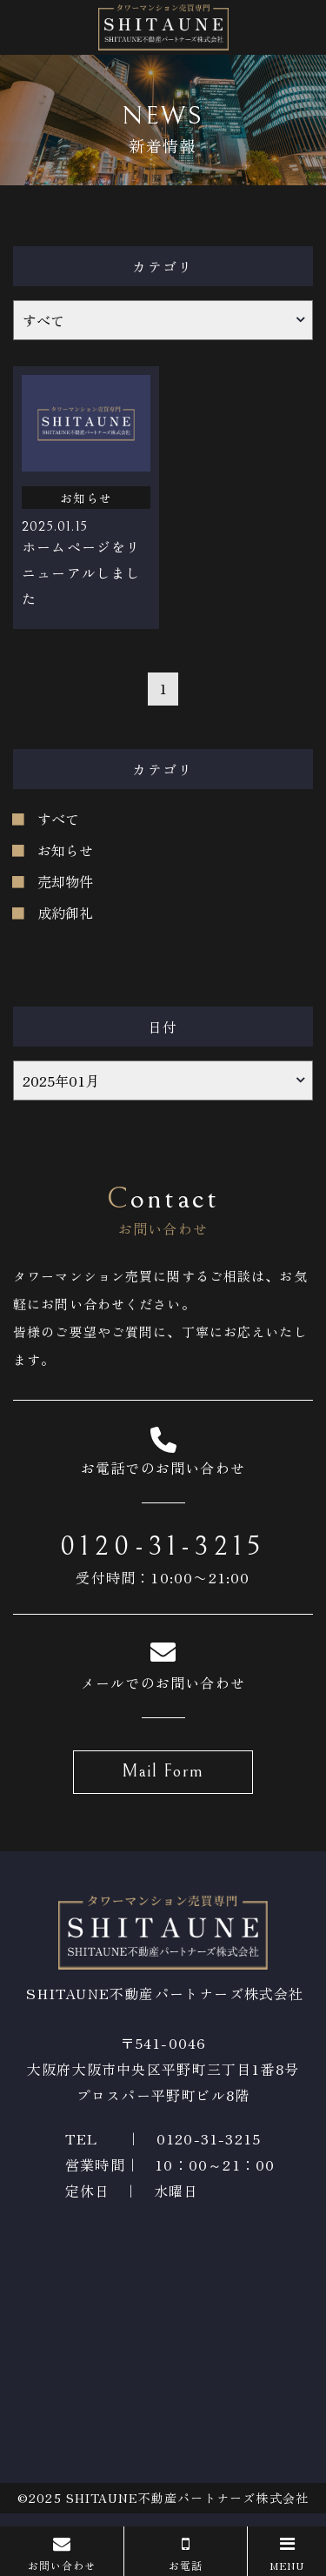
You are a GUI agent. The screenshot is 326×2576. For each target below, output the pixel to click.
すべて (58, 818)
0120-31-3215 (163, 1546)
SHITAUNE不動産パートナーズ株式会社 (187, 2497)
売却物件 (65, 881)
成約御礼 (65, 912)
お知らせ (65, 850)
